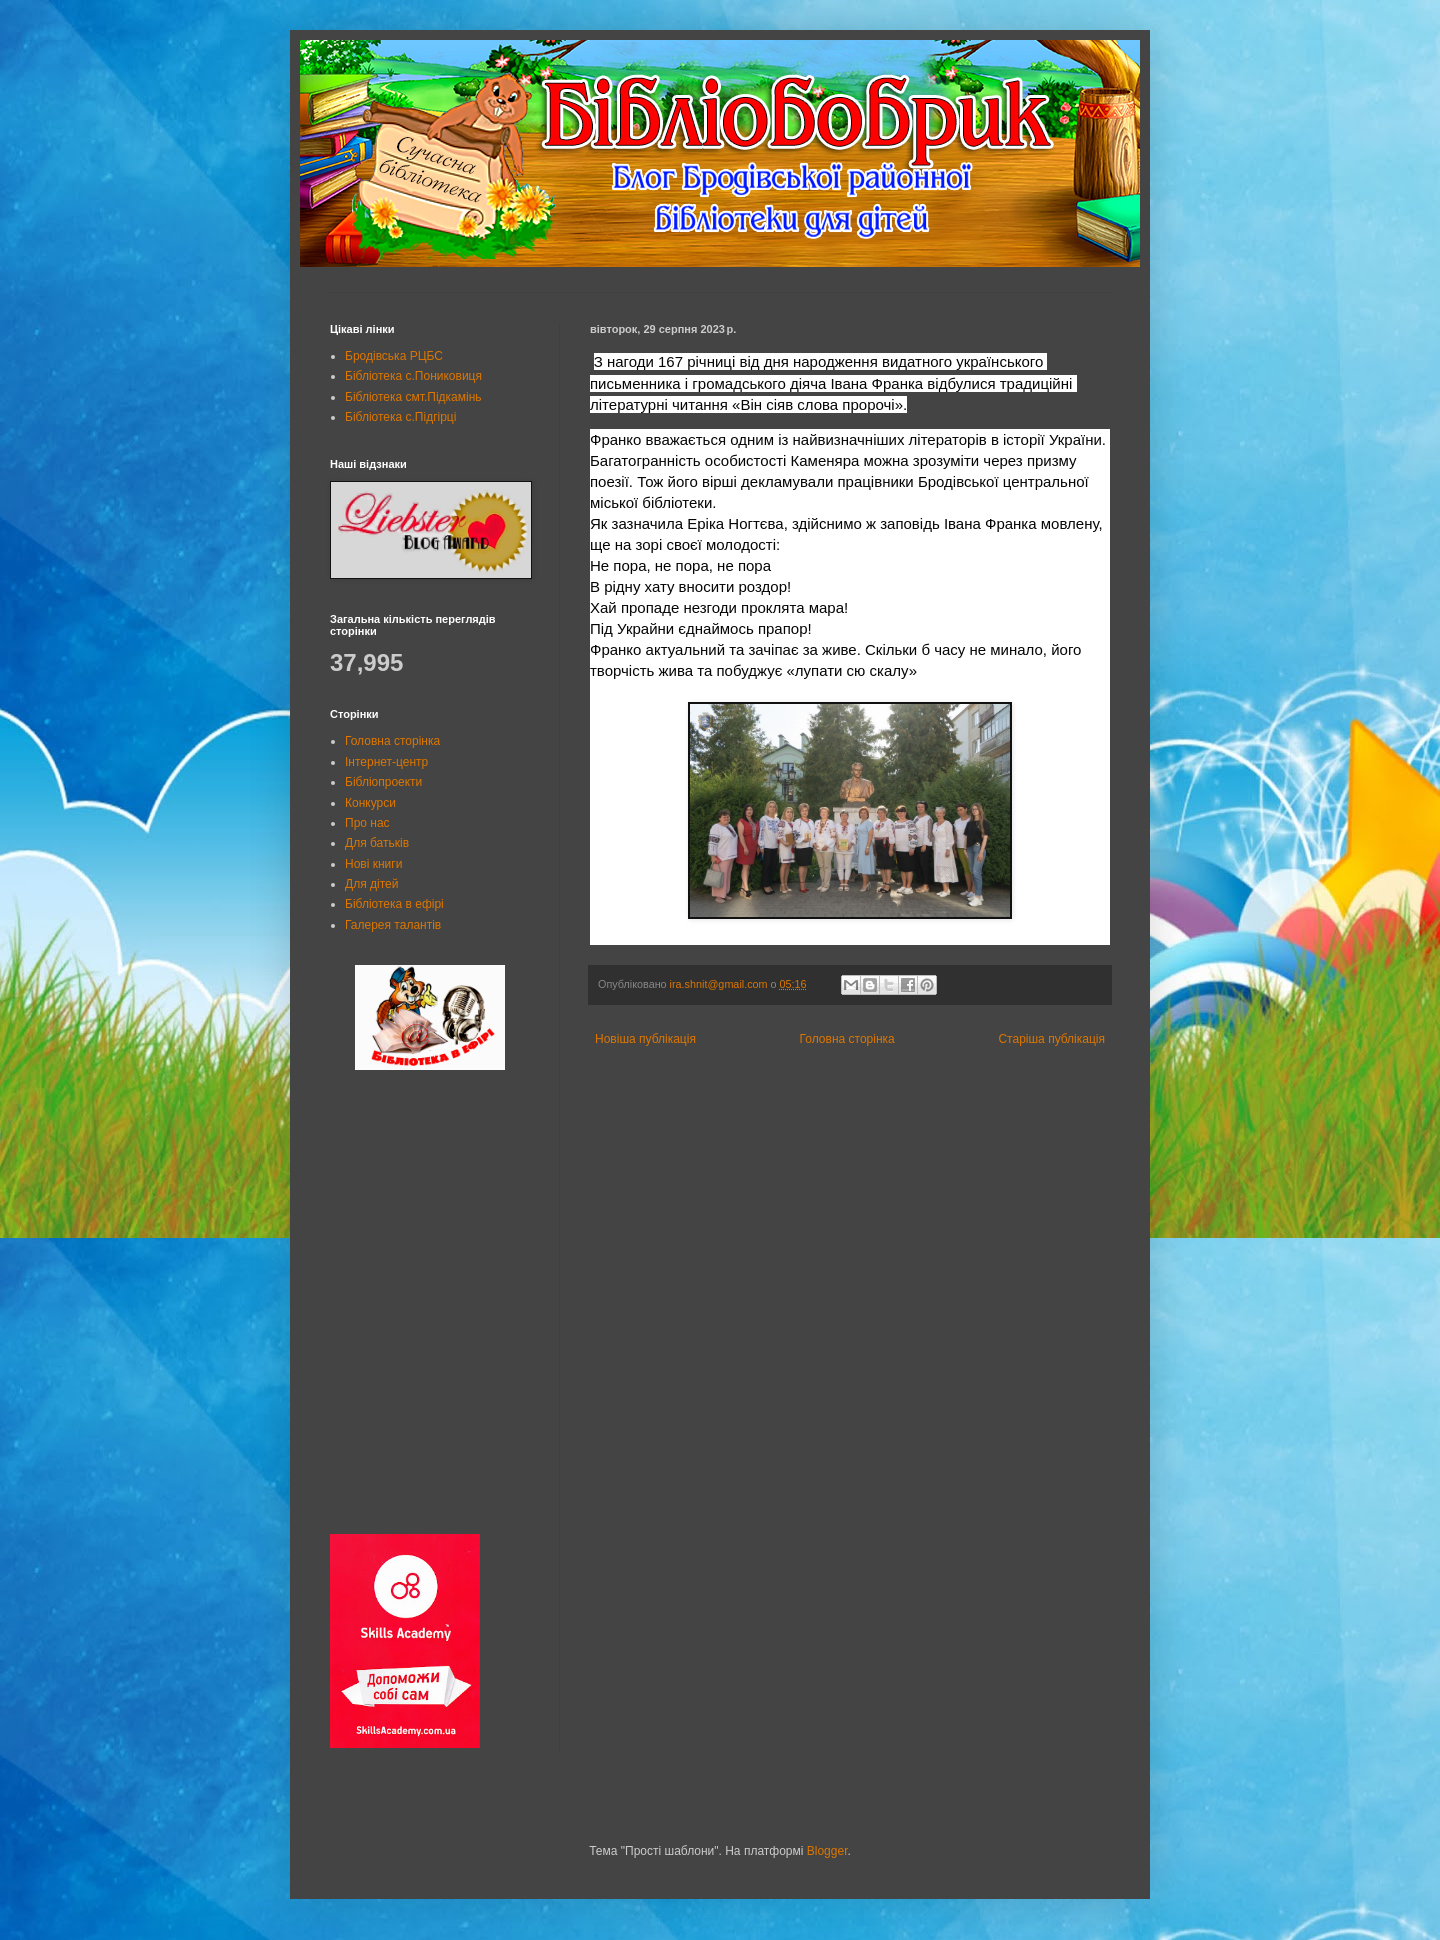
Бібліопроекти (383, 782)
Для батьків (377, 843)
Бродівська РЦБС (394, 356)
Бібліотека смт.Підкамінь (413, 397)
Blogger (827, 1851)
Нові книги (373, 864)
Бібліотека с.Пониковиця (413, 376)
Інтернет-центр (386, 762)
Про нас (367, 823)
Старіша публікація (1051, 1039)
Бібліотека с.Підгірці (400, 417)
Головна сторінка (847, 1039)
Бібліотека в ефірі (394, 904)
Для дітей (371, 884)
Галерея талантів (393, 925)
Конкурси (370, 803)
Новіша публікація (645, 1039)
